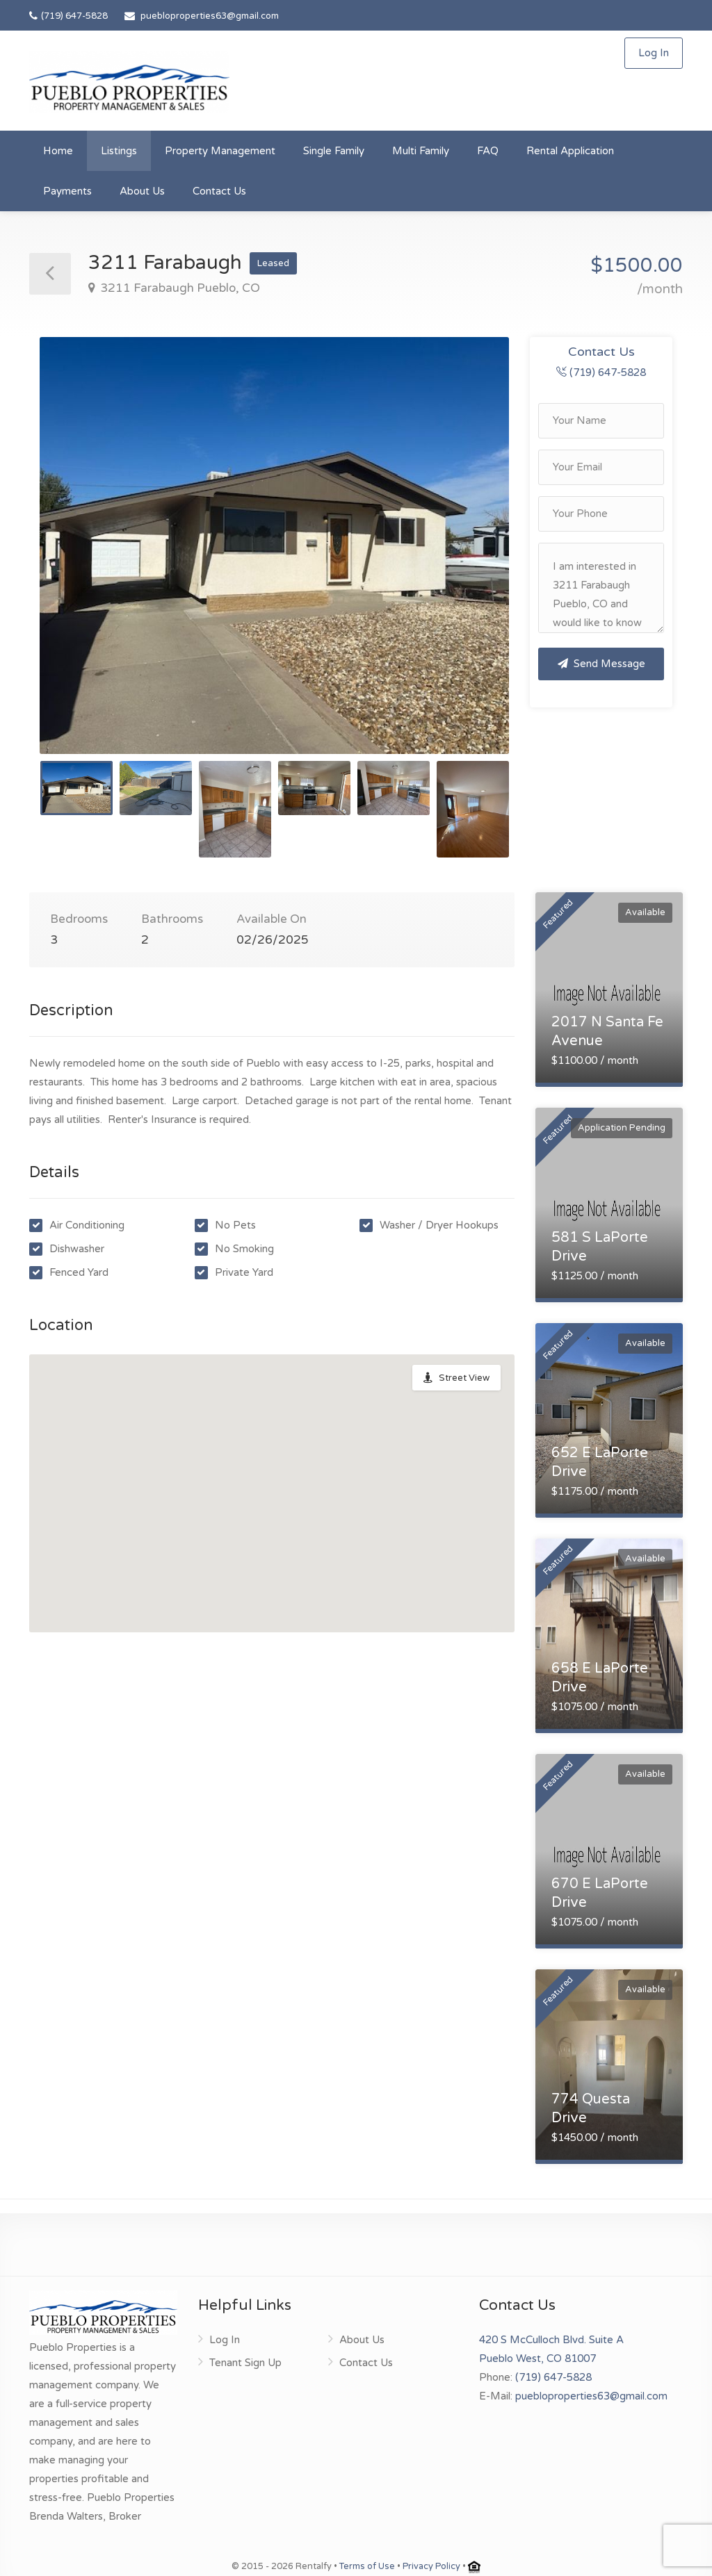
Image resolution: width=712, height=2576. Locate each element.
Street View (464, 1378)
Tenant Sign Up (245, 2362)
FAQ (488, 151)
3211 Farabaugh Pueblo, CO (178, 288)
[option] (274, 545)
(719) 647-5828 (68, 16)
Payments (67, 191)
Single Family (333, 151)
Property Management (220, 151)
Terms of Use (367, 2566)
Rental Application (570, 151)
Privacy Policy (431, 2566)
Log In (653, 53)
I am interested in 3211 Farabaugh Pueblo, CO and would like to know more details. (601, 588)
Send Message (601, 663)
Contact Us (219, 191)
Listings (119, 151)
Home (58, 151)
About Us (142, 191)
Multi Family (420, 151)
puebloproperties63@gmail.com (209, 16)
